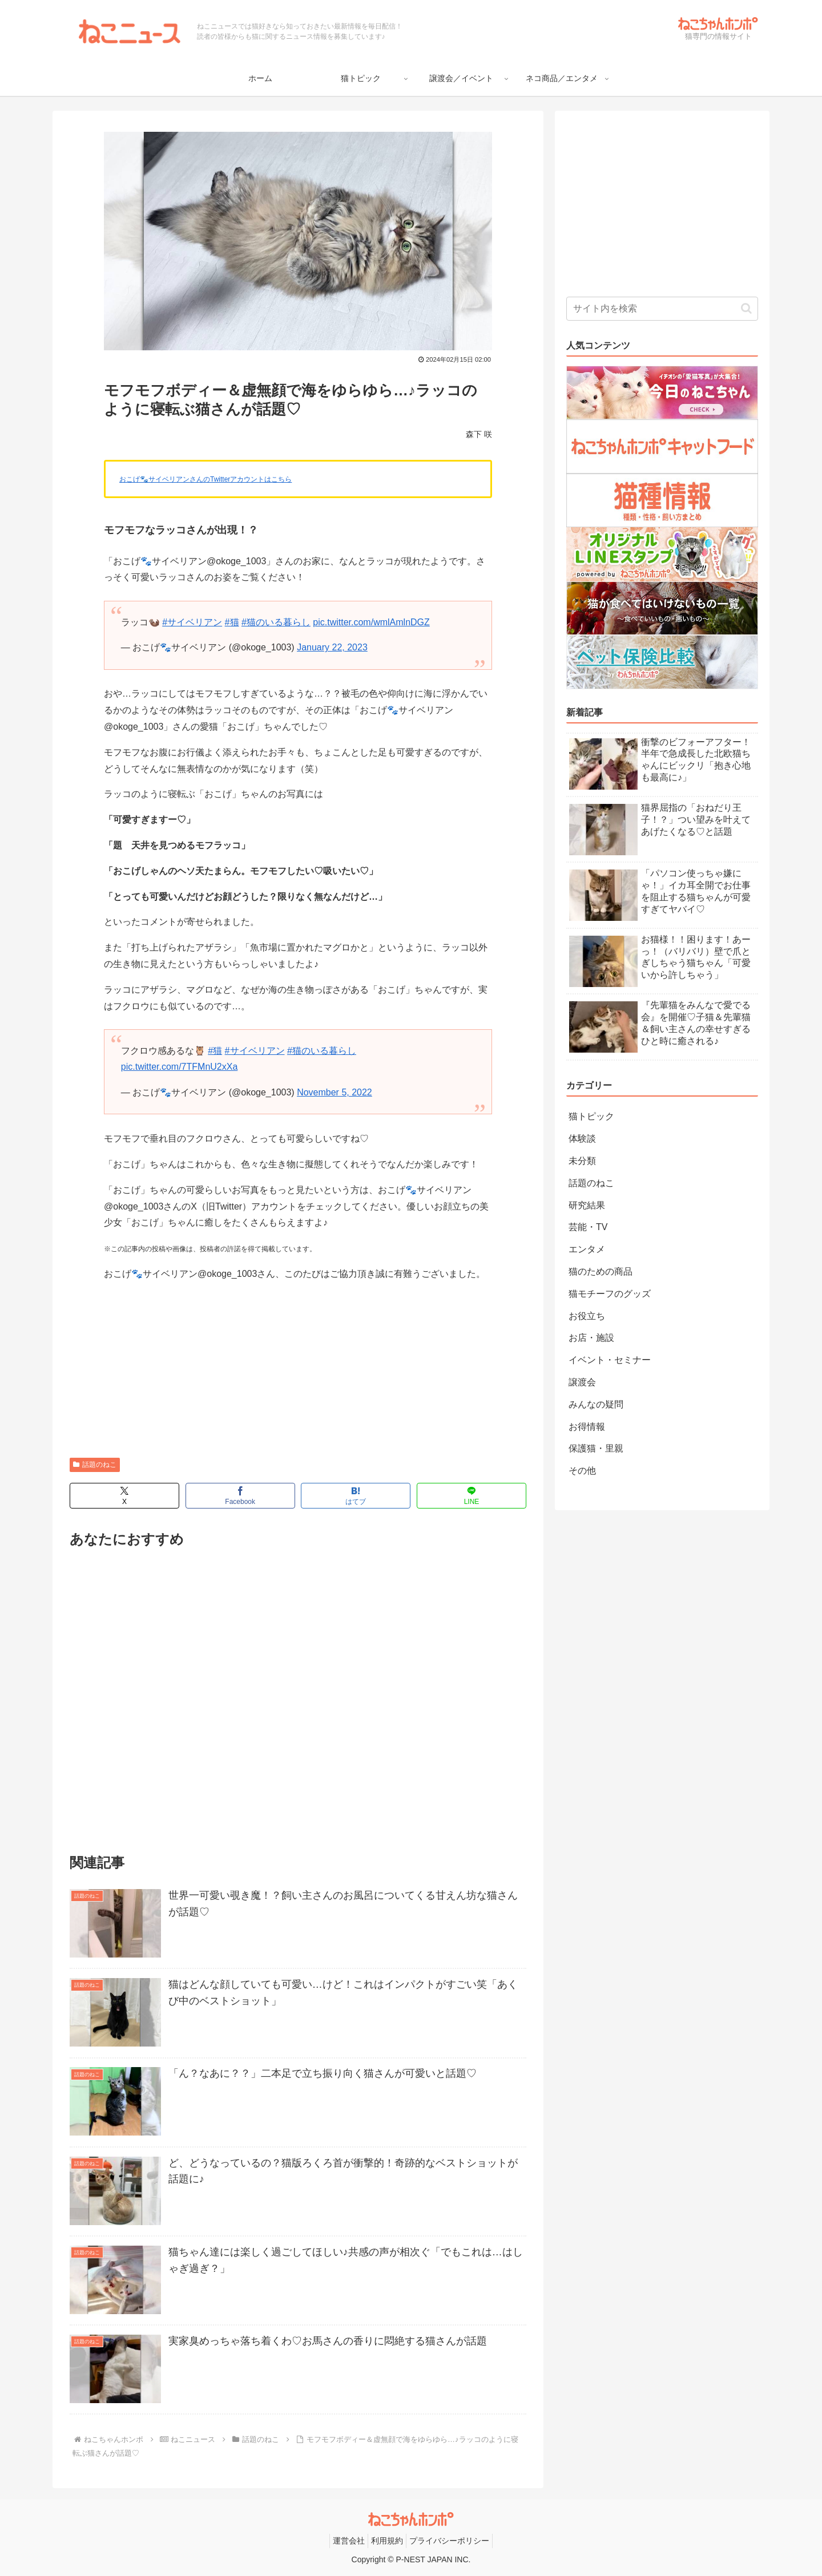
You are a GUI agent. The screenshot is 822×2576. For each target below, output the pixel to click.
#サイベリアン (192, 622)
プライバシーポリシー (449, 2540)
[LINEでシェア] (471, 1496)
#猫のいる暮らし (276, 622)
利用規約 (387, 2540)
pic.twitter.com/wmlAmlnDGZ (371, 622)
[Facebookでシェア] (240, 1496)
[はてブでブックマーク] (355, 1496)
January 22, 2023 (332, 647)
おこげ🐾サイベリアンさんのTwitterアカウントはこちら (205, 479)
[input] (662, 309)
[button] (746, 308)
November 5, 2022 (334, 1092)
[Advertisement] (298, 1371)
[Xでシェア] (124, 1496)
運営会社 (349, 2540)
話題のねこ (94, 1465)
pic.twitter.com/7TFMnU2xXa (179, 1066)
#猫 (232, 622)
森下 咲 (479, 434)
